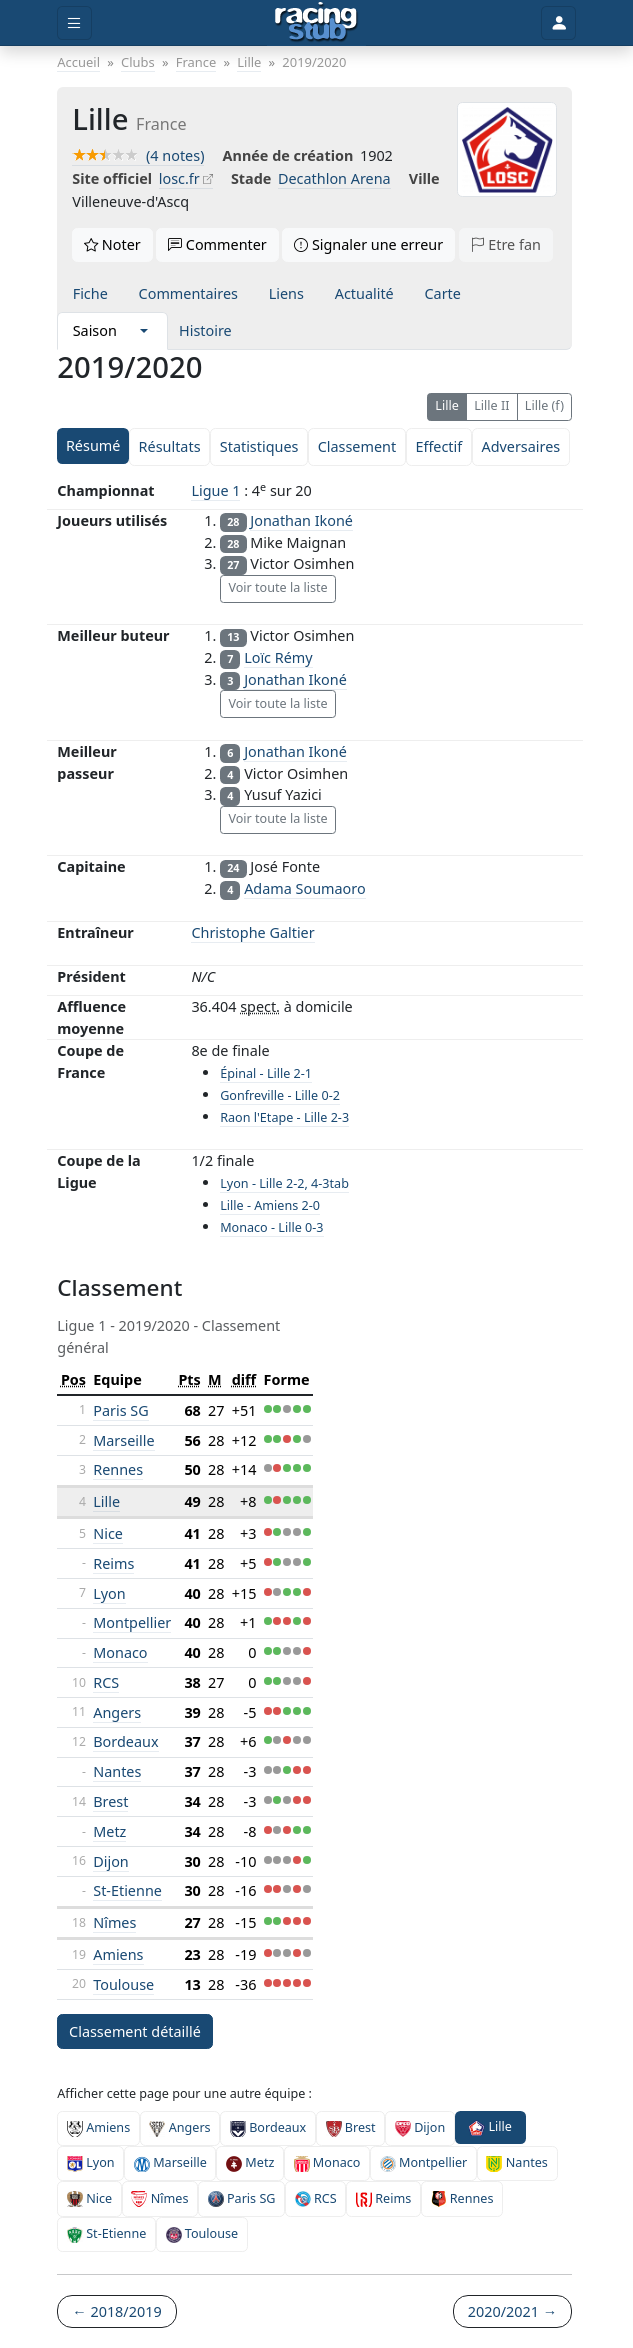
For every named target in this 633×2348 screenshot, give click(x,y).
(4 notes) (138, 155)
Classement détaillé (135, 2031)
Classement (357, 446)
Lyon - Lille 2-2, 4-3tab (284, 1183)
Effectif (438, 446)
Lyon (109, 1593)
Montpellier (132, 1622)
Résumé (93, 445)
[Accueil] (316, 23)
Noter (112, 244)
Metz (109, 1831)
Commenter (217, 244)
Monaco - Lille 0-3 (271, 1227)
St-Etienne (127, 1890)
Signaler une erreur (368, 244)
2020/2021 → (512, 2311)
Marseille (123, 1440)
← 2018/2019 (116, 2311)
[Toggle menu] (74, 23)
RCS (106, 1682)
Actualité (364, 293)
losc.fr (179, 178)
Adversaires (520, 446)
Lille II (491, 405)
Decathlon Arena (334, 178)
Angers (117, 1712)
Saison (95, 330)
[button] (144, 331)
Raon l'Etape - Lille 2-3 (284, 1117)
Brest (110, 1801)
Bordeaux (125, 1741)
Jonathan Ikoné (301, 520)
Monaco (120, 1652)
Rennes (118, 1469)
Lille (446, 405)
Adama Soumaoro (305, 888)
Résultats (170, 446)
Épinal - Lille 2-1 (266, 1073)
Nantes (117, 1771)
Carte (442, 293)
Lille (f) (544, 405)
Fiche (90, 293)
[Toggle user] (558, 23)
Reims (113, 1563)
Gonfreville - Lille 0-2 (280, 1095)
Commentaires (188, 293)
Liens (286, 293)
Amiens (118, 1954)
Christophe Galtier (252, 932)
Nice (108, 1533)
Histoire (205, 330)
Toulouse (123, 1984)
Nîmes (114, 1922)
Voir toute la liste (277, 587)
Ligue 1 (215, 490)
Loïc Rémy (278, 657)
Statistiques (259, 446)
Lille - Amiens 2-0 (270, 1205)
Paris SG (120, 1410)
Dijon (111, 1861)
